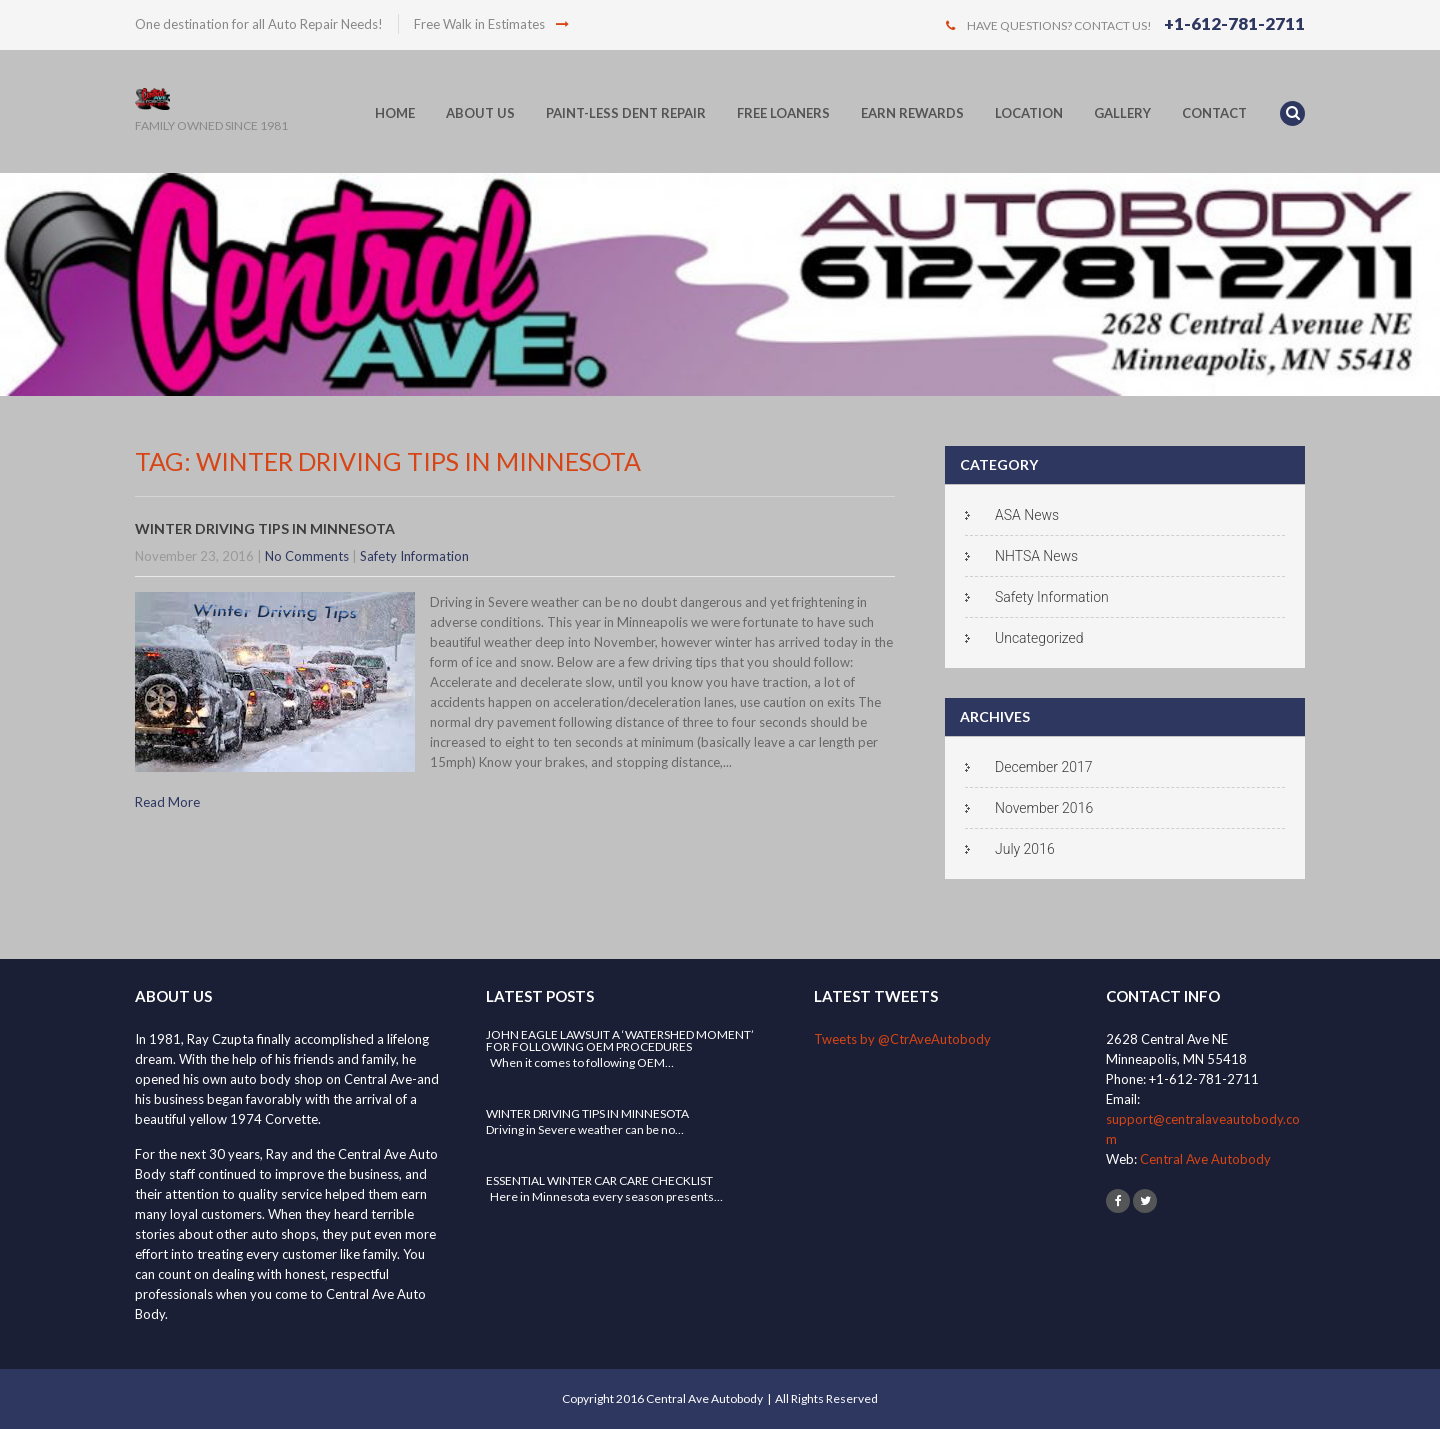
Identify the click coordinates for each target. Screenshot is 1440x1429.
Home (395, 113)
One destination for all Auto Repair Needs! (259, 24)
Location (1029, 113)
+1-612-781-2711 (1234, 23)
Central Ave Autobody (1205, 1159)
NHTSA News (1036, 556)
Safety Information (414, 556)
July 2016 (1025, 849)
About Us (480, 113)
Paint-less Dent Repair (626, 113)
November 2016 (1044, 808)
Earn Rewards (912, 113)
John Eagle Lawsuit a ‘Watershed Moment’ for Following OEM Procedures (620, 1040)
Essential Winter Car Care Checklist (599, 1180)
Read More (167, 802)
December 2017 (1043, 767)
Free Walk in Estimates (491, 24)
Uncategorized (1039, 638)
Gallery (1122, 113)
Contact (1214, 113)
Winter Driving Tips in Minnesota (265, 528)
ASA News (1027, 515)
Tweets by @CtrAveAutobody (902, 1039)
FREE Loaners (783, 113)
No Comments (307, 556)
